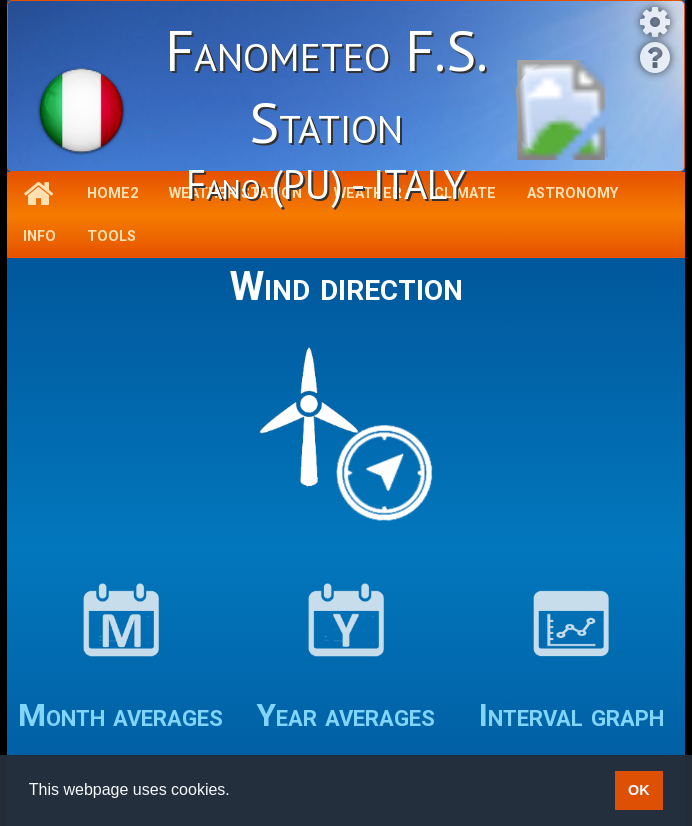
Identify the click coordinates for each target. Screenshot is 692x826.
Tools (111, 236)
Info (39, 236)
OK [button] (639, 790)
